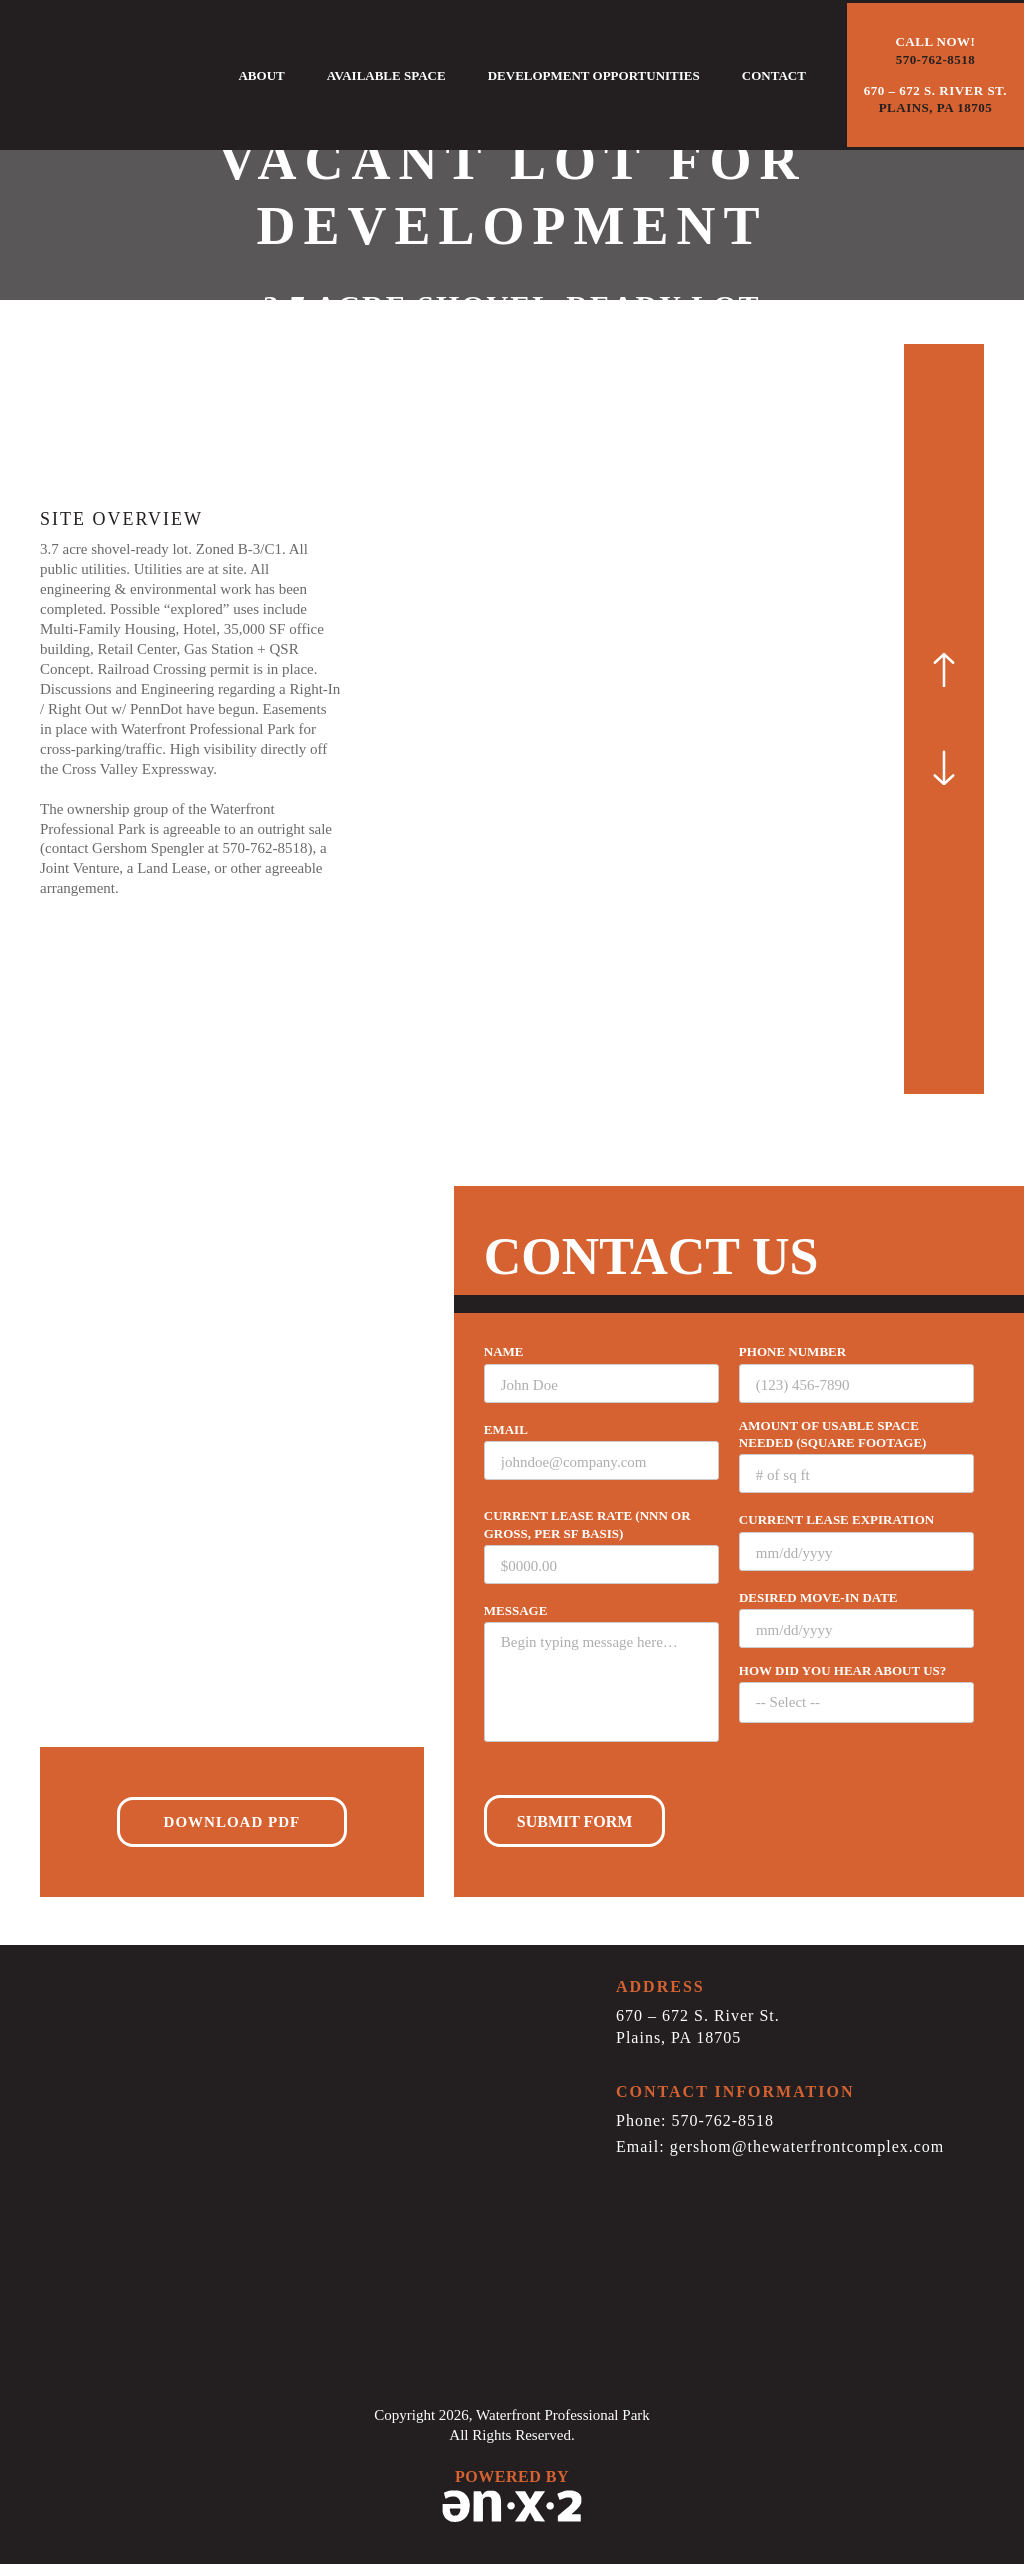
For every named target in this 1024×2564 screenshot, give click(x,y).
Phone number (792, 1351)
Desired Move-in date (818, 1597)
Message (516, 1610)
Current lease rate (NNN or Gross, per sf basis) (587, 1524)
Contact (774, 75)
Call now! (935, 51)
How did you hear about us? (842, 1670)
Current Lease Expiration (836, 1519)
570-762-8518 (264, 848)
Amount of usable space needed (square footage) (833, 1434)
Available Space (386, 75)
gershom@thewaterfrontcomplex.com (807, 2146)
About (261, 75)
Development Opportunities (594, 75)
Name (504, 1351)
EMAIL (506, 1429)
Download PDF (232, 1822)
